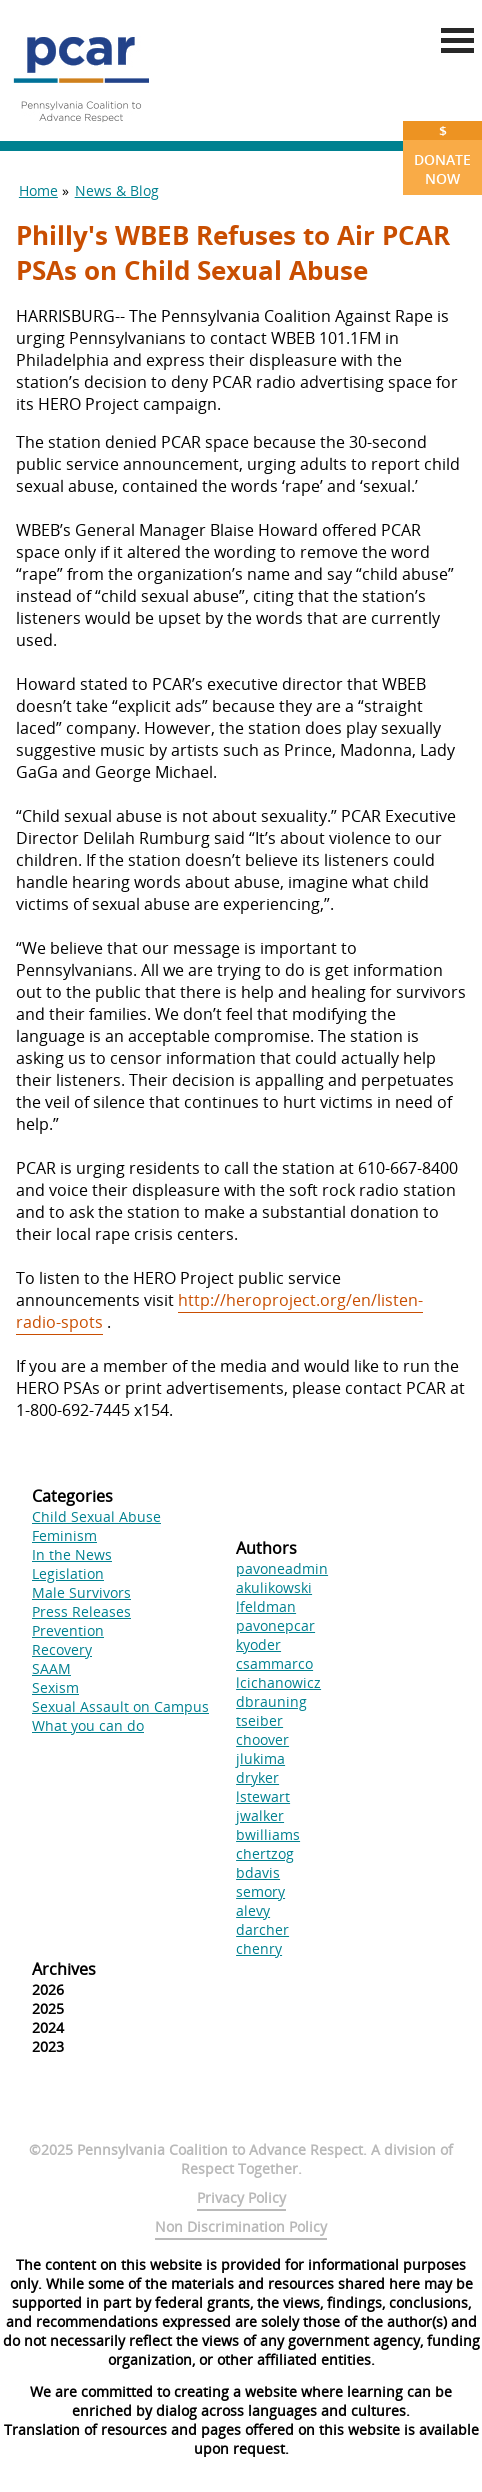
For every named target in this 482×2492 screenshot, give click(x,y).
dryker (257, 1777)
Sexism (55, 1687)
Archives (64, 1969)
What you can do (88, 1725)
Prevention (68, 1630)
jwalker (260, 1815)
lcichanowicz (278, 1682)
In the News (72, 1554)
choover (262, 1739)
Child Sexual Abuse (96, 1516)
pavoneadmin (282, 1568)
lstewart (263, 1796)
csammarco (274, 1663)
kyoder (258, 1644)
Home (38, 190)
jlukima (260, 1758)
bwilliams (268, 1834)
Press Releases (81, 1611)
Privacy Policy (241, 2197)
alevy (253, 1910)
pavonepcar (275, 1625)
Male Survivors (81, 1592)
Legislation (68, 1573)
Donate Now (442, 154)
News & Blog (117, 190)
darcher (262, 1929)
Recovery (62, 1649)
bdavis (258, 1872)
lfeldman (266, 1606)
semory (260, 1891)
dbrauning (271, 1701)
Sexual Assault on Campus (120, 1706)
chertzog (265, 1853)
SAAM (51, 1668)
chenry (259, 1948)
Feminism (64, 1535)
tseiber (259, 1720)
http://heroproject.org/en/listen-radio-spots (219, 1311)
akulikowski (274, 1587)
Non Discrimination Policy (241, 2226)
